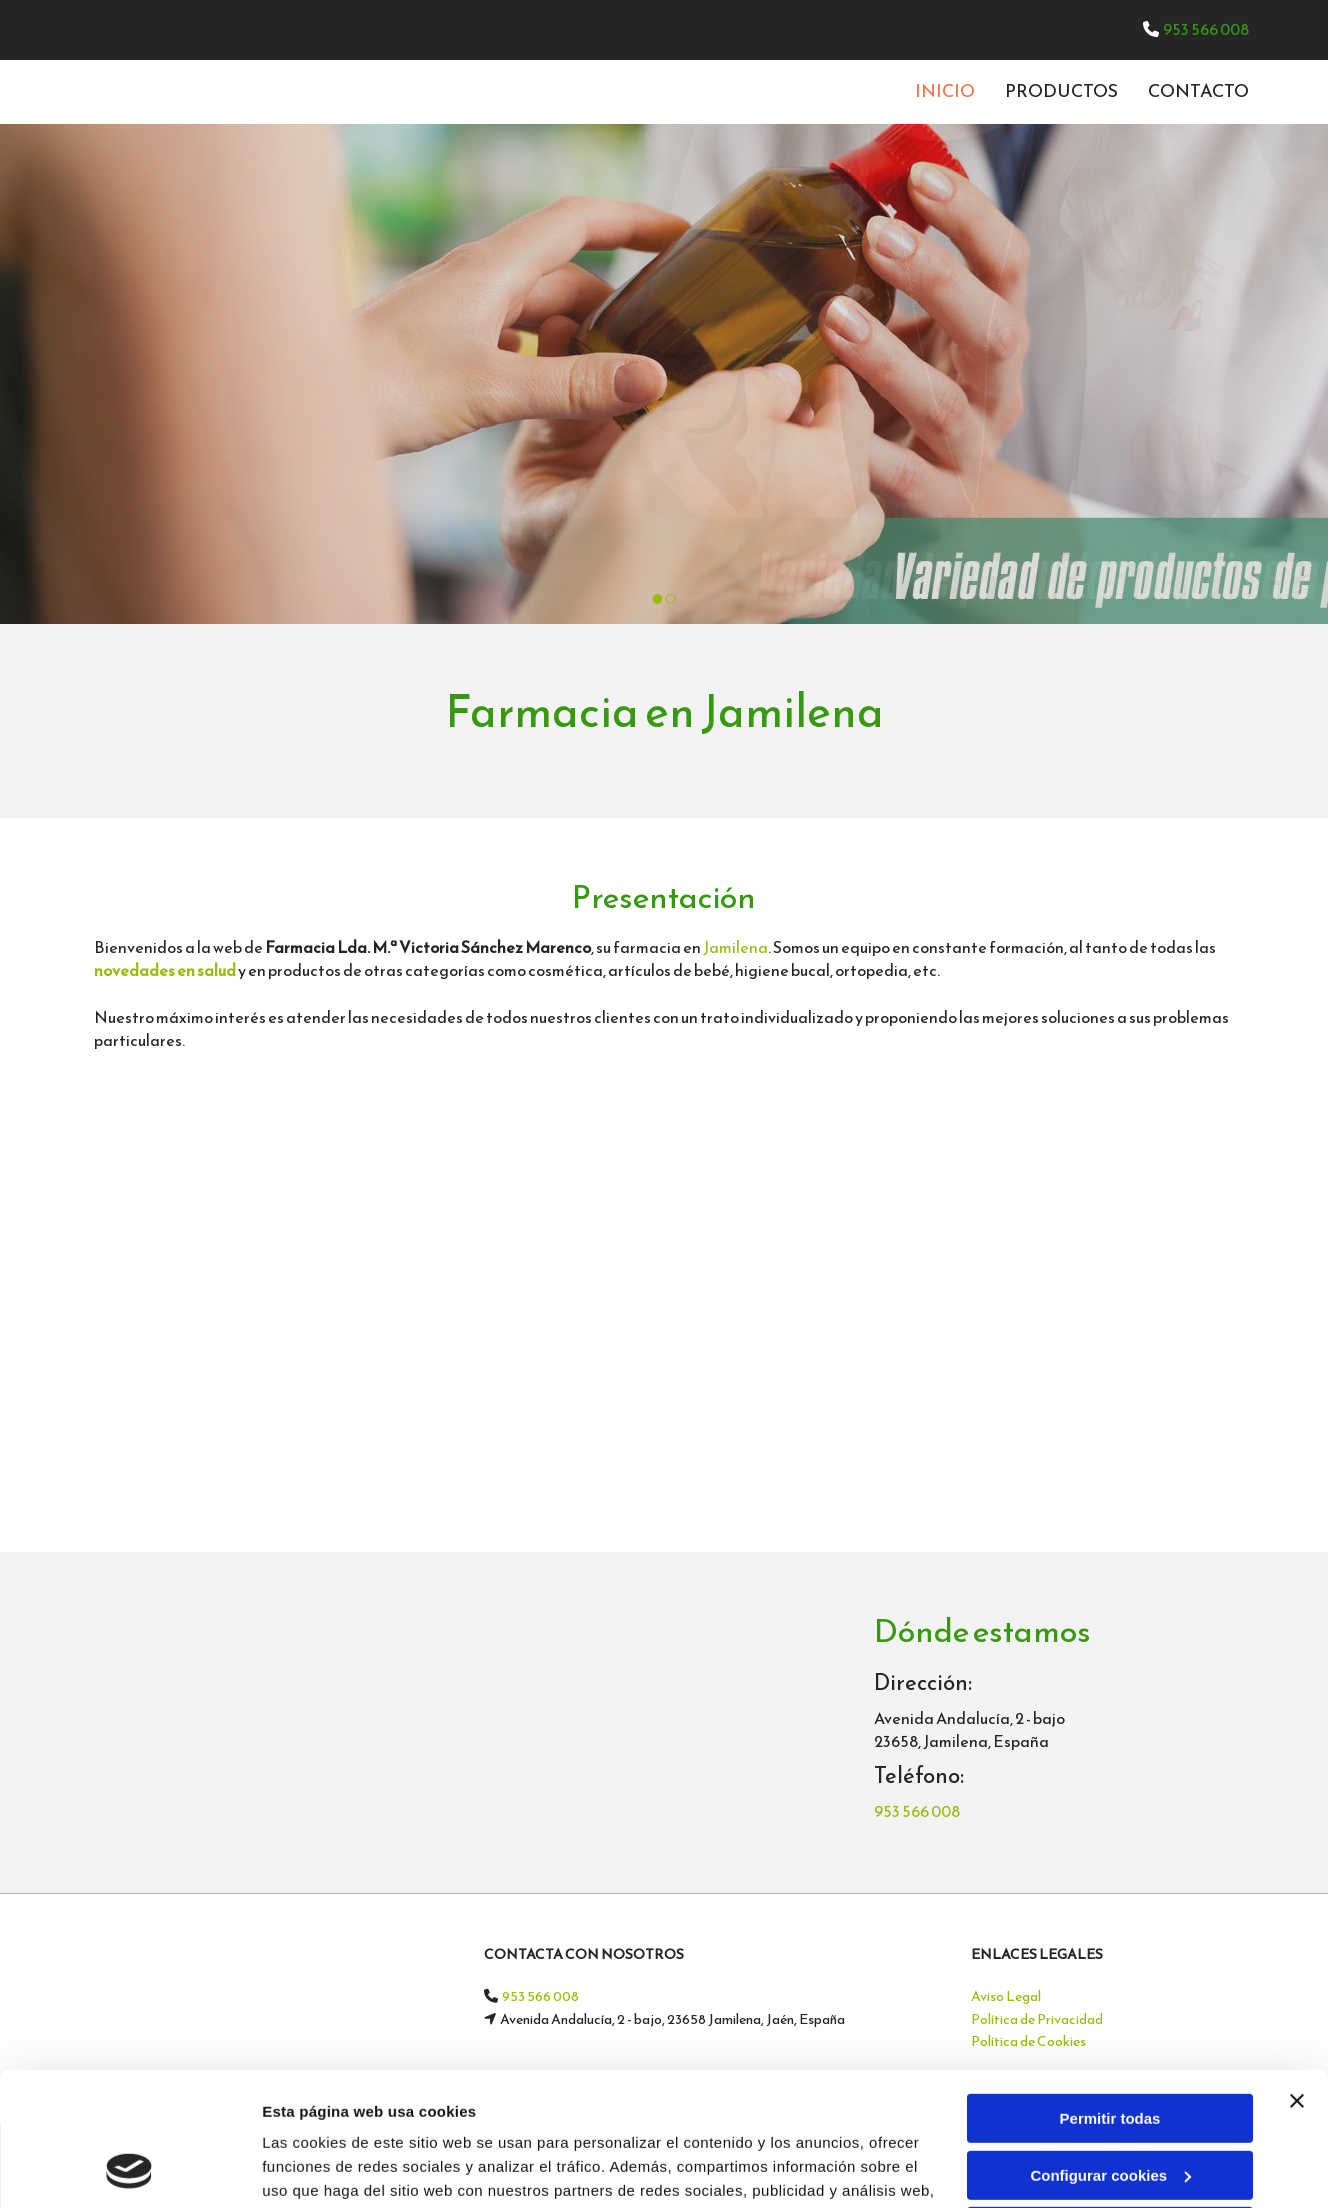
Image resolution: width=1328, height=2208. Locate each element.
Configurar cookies (1110, 2049)
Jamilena (735, 947)
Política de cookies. (769, 2113)
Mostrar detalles (320, 2168)
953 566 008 (1206, 29)
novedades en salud (165, 970)
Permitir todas (1110, 1993)
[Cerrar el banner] (1297, 1976)
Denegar (1110, 2106)
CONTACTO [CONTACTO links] (1198, 90)
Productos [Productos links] (1061, 90)
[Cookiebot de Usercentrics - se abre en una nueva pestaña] (129, 2169)
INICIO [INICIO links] (945, 90)
